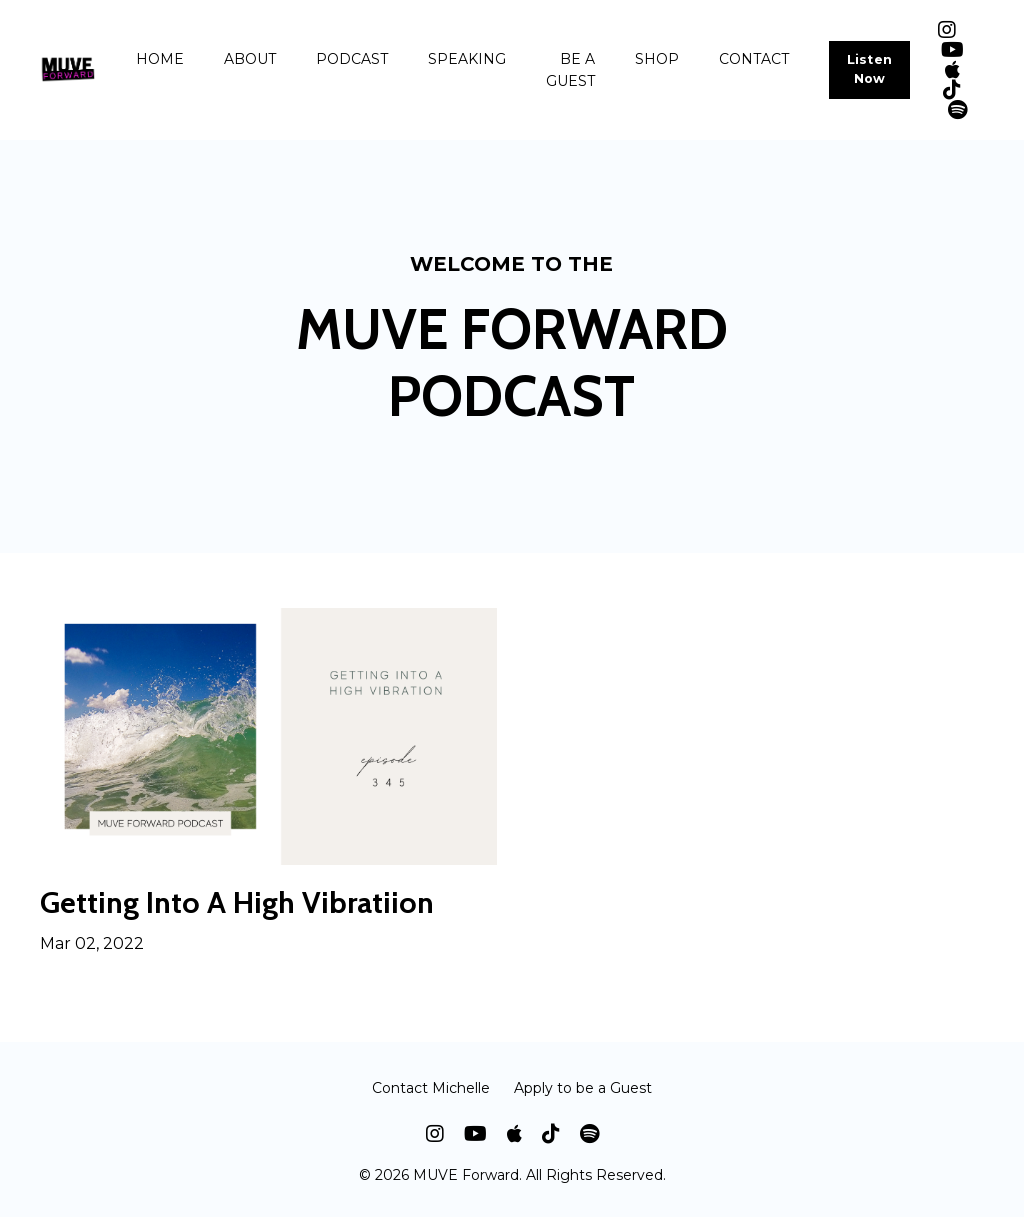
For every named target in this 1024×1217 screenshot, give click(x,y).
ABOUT (250, 59)
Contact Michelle (431, 1088)
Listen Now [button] (870, 69)
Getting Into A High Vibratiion (237, 903)
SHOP (657, 59)
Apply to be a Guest (583, 1088)
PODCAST (352, 59)
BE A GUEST (570, 70)
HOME (160, 59)
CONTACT (754, 59)
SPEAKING (467, 59)
